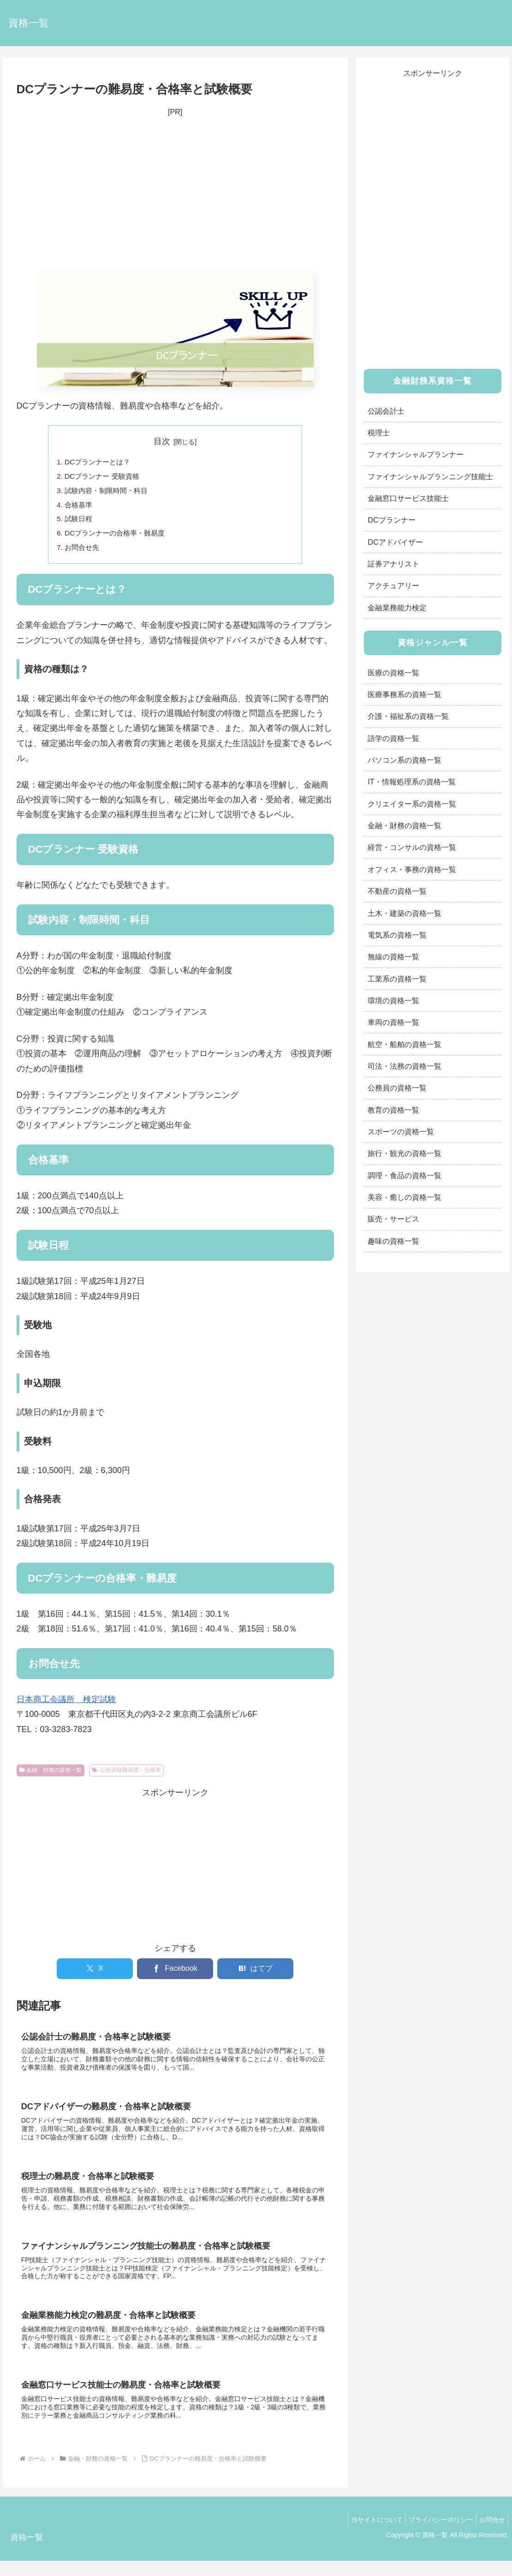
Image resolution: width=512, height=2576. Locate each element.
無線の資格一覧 (393, 956)
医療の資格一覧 (393, 672)
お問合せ (490, 2535)
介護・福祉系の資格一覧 (408, 716)
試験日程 (80, 522)
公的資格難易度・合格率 (126, 1775)
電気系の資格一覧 (397, 935)
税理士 (379, 432)
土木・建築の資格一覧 (404, 913)
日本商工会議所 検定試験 (66, 1704)
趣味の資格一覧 (393, 1241)
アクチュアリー (393, 585)
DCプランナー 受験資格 (104, 477)
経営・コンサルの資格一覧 (412, 847)
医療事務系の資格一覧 (404, 694)
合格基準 (80, 507)
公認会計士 (386, 411)
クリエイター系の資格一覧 (412, 804)
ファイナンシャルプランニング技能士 (430, 476)
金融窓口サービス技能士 (408, 498)
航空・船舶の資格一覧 (404, 1044)
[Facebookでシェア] (175, 1973)
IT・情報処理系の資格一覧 (411, 781)
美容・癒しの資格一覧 (404, 1197)
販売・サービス (393, 1219)
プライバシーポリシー (435, 2535)
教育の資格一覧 (393, 1110)
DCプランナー (391, 520)
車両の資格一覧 (393, 1022)
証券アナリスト (393, 564)
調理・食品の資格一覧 (404, 1175)
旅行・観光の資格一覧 (404, 1153)
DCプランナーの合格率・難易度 (118, 537)
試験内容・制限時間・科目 (109, 492)
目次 (162, 441)
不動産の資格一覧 (397, 891)
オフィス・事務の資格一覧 (412, 869)
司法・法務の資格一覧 (404, 1066)
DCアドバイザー (395, 542)
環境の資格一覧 (393, 1000)
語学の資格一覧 (393, 738)
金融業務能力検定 (397, 607)
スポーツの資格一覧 (401, 1131)
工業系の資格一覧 (397, 979)
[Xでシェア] (95, 1973)
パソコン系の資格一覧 (404, 760)
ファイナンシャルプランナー (416, 454)
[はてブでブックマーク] (255, 1973)
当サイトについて (367, 2535)
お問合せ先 (83, 552)
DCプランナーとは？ (100, 462)
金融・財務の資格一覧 (50, 1775)
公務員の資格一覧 (397, 1087)
